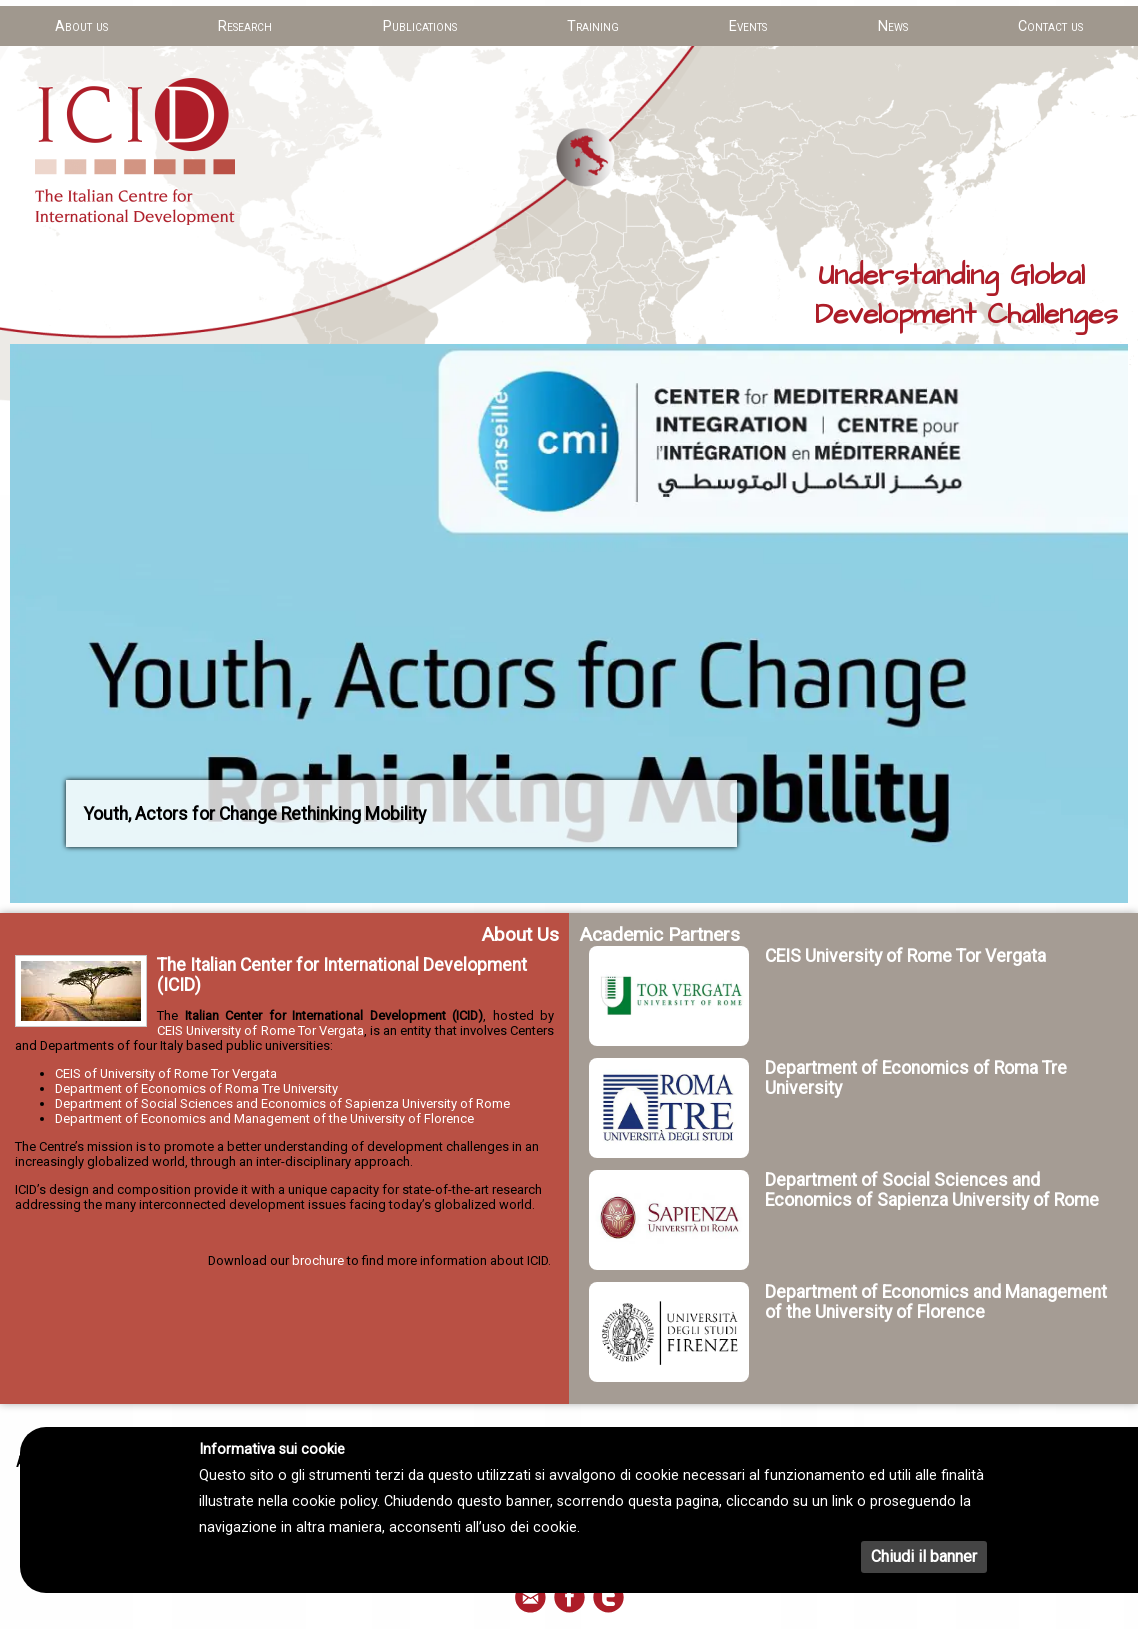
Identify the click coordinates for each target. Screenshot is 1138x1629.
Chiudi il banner (924, 1556)
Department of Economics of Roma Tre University (196, 1088)
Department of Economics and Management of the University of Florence (264, 1118)
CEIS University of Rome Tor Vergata (260, 1030)
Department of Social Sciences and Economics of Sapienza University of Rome (282, 1103)
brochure (318, 1260)
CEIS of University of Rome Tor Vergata (166, 1073)
